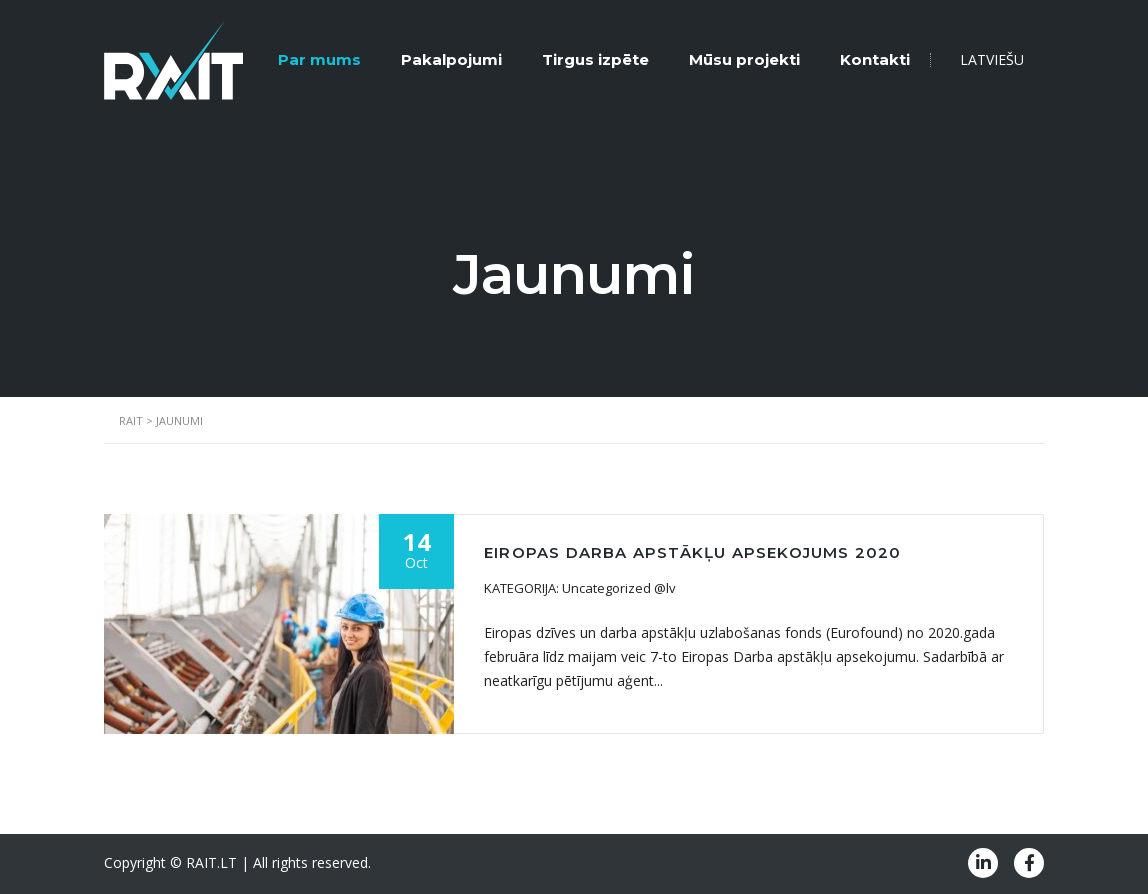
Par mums (319, 59)
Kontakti (875, 59)
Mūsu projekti (744, 59)
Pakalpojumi (451, 59)
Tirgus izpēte (595, 59)
